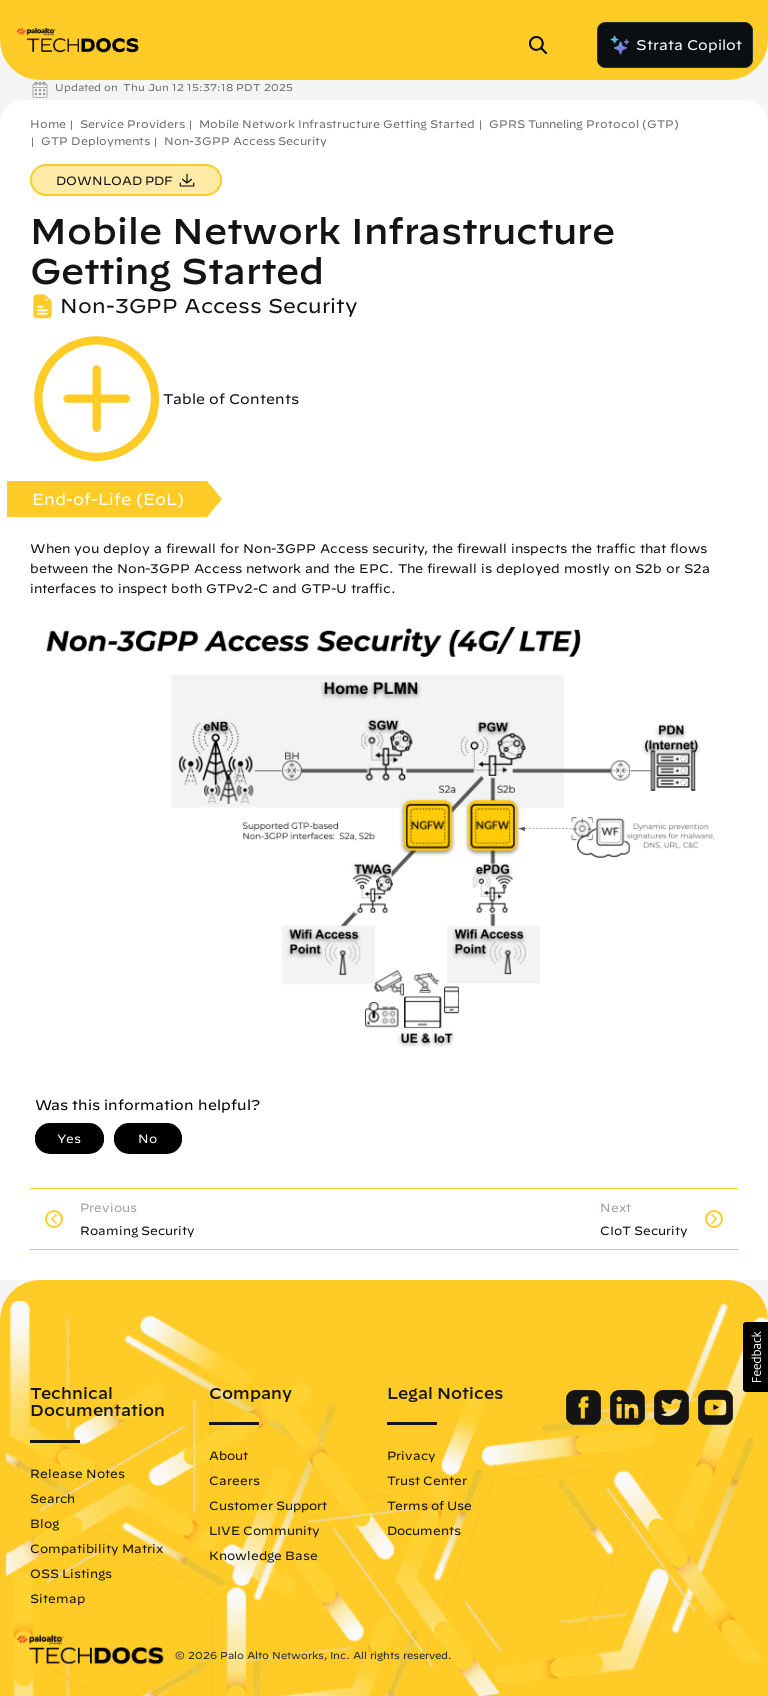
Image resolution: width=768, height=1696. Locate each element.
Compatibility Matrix (96, 1548)
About (228, 1455)
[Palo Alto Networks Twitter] (673, 1420)
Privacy (411, 1455)
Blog (44, 1523)
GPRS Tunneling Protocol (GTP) (584, 123)
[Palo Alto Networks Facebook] (585, 1420)
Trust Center (427, 1480)
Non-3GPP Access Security (245, 140)
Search (52, 1498)
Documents (424, 1530)
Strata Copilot (675, 45)
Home (48, 123)
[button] (755, 1357)
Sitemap (57, 1598)
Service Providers (132, 123)
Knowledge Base (263, 1555)
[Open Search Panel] (544, 45)
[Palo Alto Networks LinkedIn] (629, 1420)
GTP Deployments (95, 140)
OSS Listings (71, 1573)
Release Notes (77, 1473)
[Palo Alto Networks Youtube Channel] (715, 1420)
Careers (234, 1480)
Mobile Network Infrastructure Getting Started (337, 123)
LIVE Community (264, 1530)
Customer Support (268, 1505)
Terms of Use (429, 1505)
